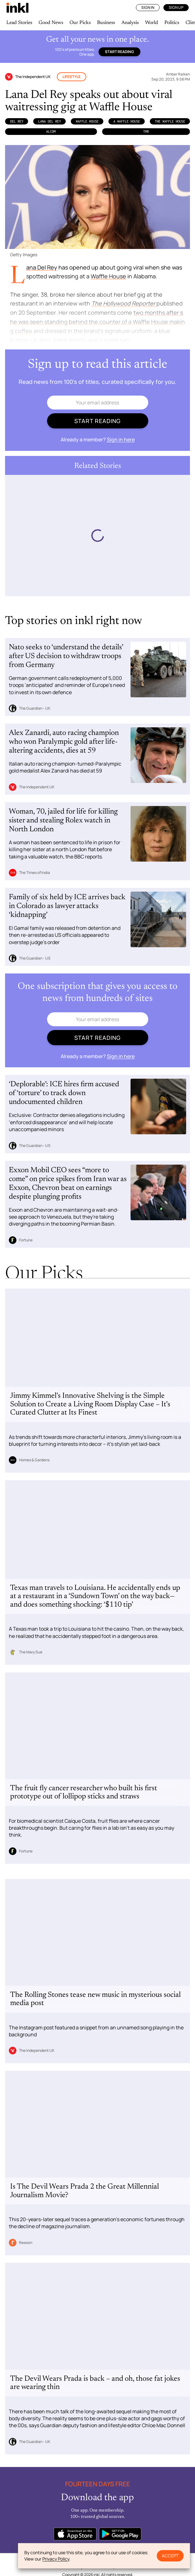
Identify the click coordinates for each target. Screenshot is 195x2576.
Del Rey (16, 121)
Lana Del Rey (49, 121)
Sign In (147, 7)
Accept (170, 2556)
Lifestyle (72, 76)
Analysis (130, 22)
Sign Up (176, 7)
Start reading (119, 51)
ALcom (51, 131)
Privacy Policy (55, 2559)
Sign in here (121, 439)
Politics (171, 22)
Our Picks (80, 22)
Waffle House (87, 121)
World (151, 22)
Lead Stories (19, 22)
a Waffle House (126, 121)
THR (146, 131)
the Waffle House (170, 121)
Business (106, 22)
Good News (51, 22)
